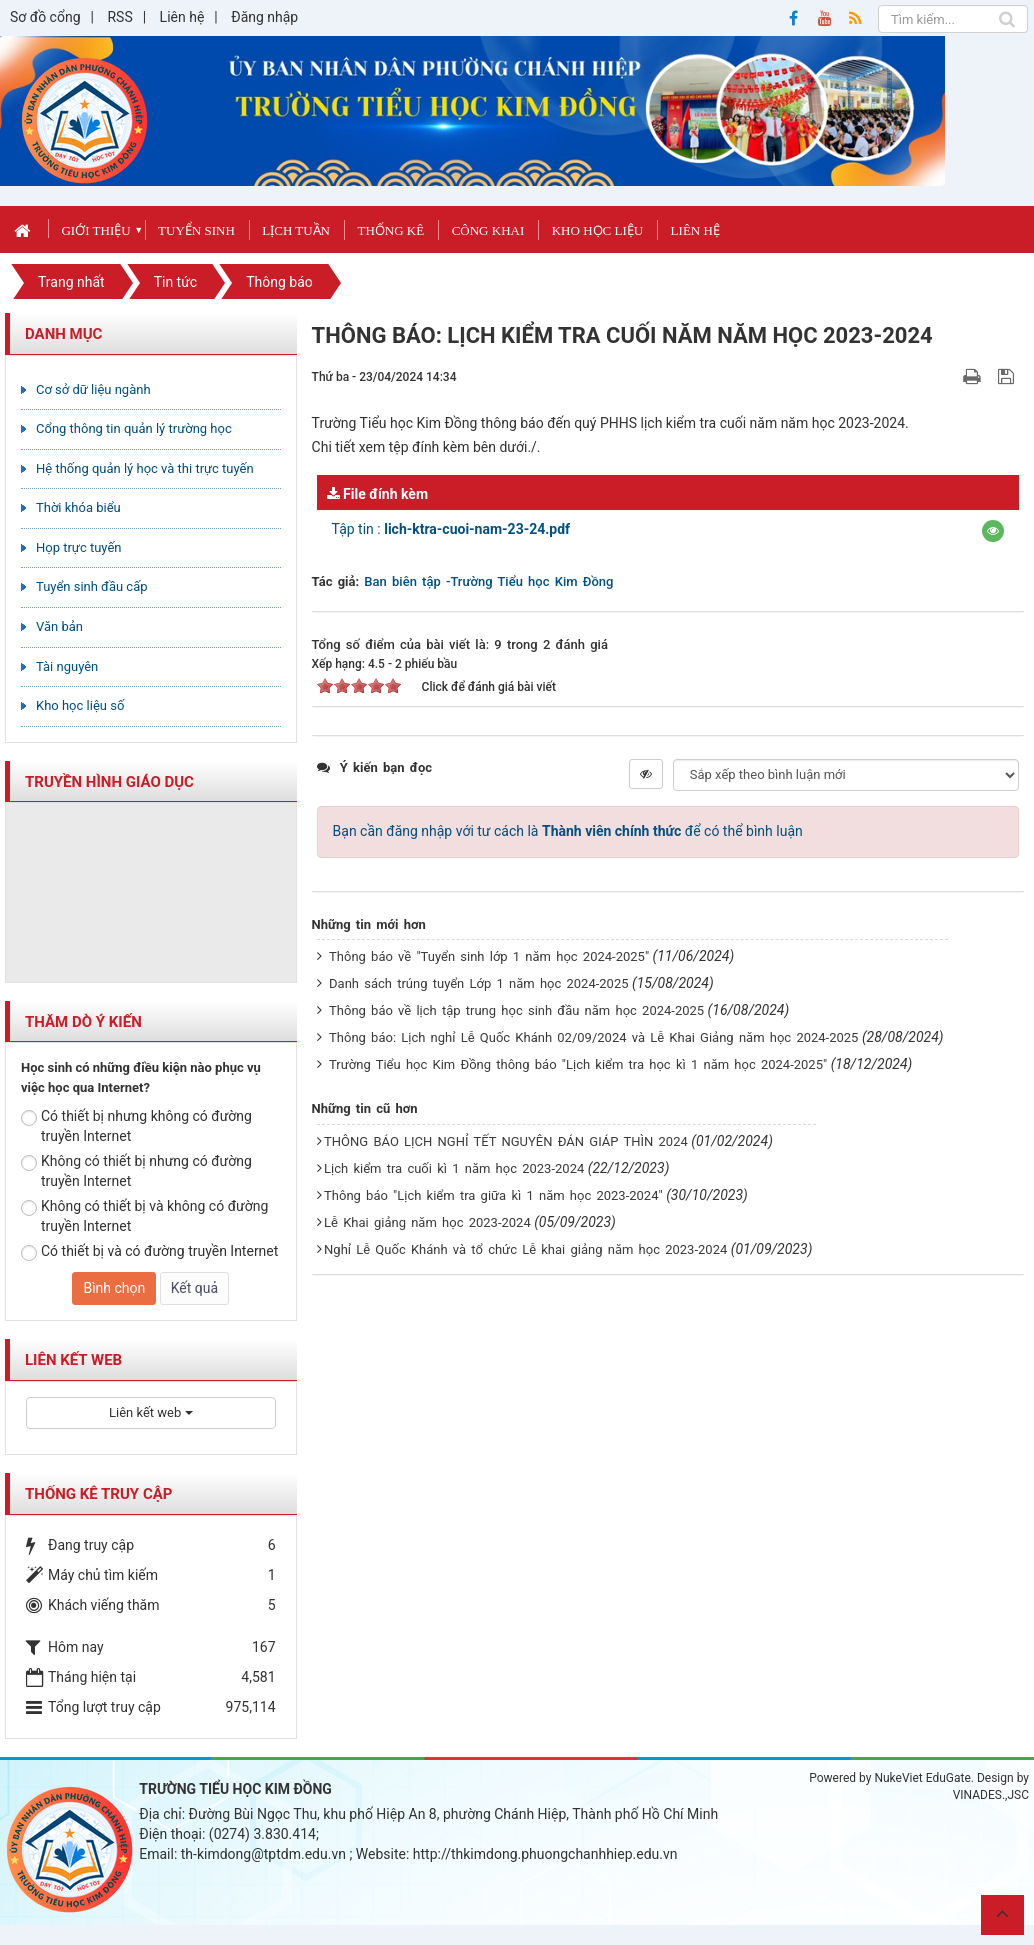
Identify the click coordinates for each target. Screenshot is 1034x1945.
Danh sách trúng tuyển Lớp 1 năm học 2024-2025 (478, 983)
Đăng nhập (264, 17)
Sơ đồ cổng (45, 17)
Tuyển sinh (196, 230)
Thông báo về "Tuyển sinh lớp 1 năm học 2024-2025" (489, 956)
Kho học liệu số (80, 705)
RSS (119, 17)
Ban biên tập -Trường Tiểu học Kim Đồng (488, 581)
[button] (993, 531)
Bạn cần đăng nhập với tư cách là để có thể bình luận (568, 831)
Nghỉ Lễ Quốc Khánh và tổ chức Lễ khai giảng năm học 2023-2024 (525, 1249)
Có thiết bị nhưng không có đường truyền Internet (136, 1126)
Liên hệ (182, 17)
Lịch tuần (296, 230)
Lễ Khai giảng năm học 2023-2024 (427, 1222)
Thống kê (390, 230)
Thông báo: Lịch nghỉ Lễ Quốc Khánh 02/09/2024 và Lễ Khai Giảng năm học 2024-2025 (593, 1037)
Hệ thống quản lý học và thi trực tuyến (145, 468)
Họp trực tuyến (79, 547)
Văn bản (59, 626)
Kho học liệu (597, 230)
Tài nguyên (67, 666)
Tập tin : (451, 529)
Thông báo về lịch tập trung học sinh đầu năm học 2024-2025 (516, 1010)
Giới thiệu (95, 230)
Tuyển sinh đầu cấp (92, 586)
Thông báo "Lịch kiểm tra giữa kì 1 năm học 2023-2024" (493, 1195)
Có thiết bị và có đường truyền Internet (149, 1252)
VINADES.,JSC (991, 1795)
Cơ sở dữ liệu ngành (93, 389)
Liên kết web (150, 1412)
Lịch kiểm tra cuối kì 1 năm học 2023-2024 (454, 1168)
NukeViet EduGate (922, 1778)
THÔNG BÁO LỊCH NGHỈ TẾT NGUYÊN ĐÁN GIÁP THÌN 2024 (506, 1141)
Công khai (488, 230)
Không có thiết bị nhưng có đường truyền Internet (136, 1171)
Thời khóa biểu (78, 507)
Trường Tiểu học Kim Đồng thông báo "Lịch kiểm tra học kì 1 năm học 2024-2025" (578, 1064)
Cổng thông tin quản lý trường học (134, 428)
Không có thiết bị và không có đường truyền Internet (144, 1216)
